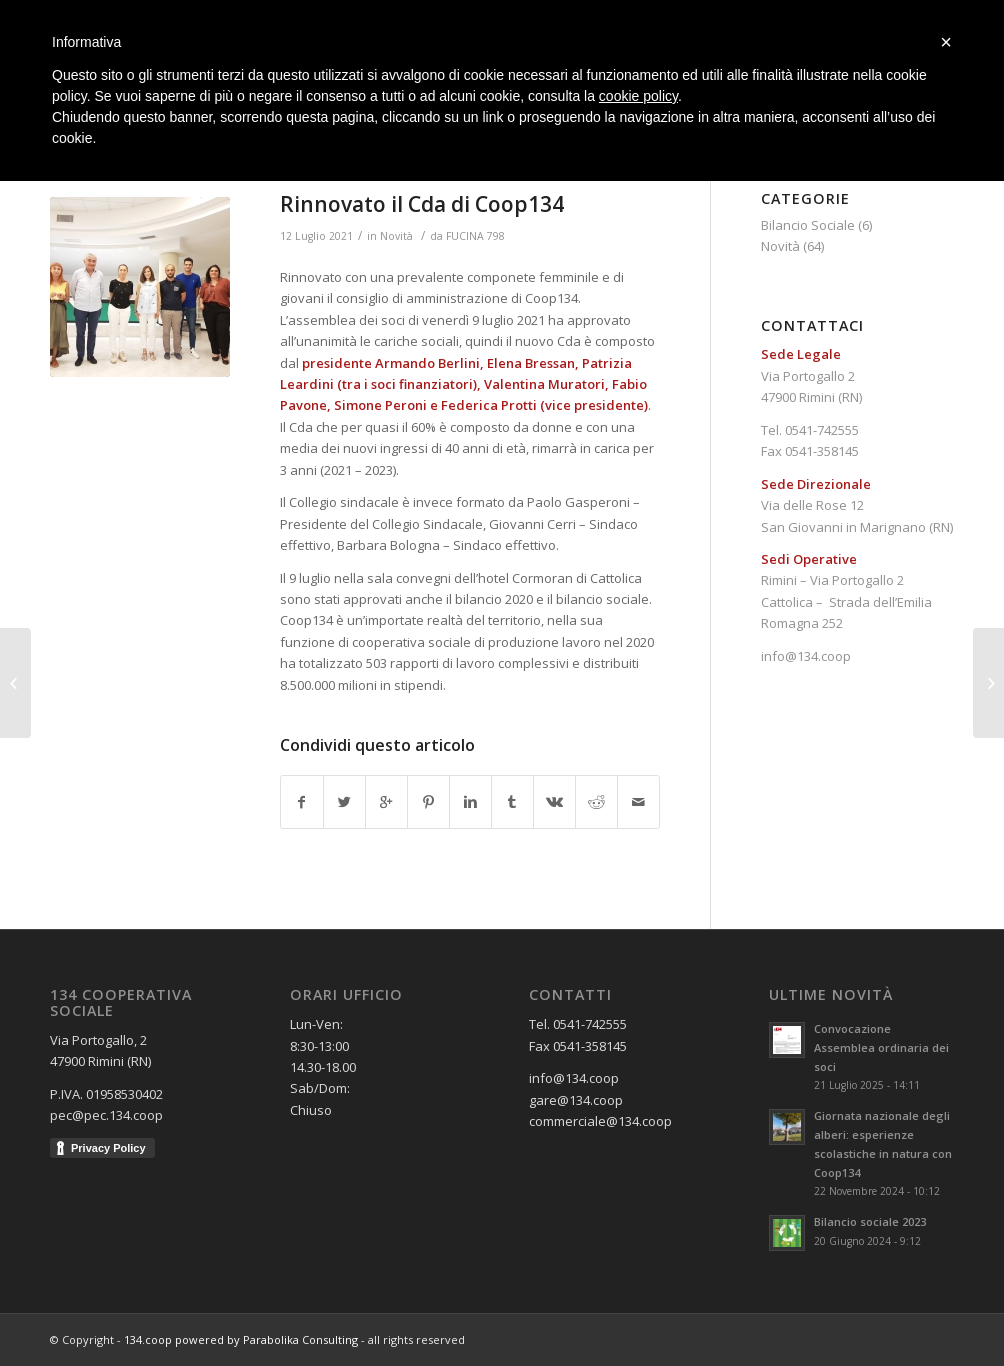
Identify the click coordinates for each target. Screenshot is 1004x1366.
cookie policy (638, 96)
